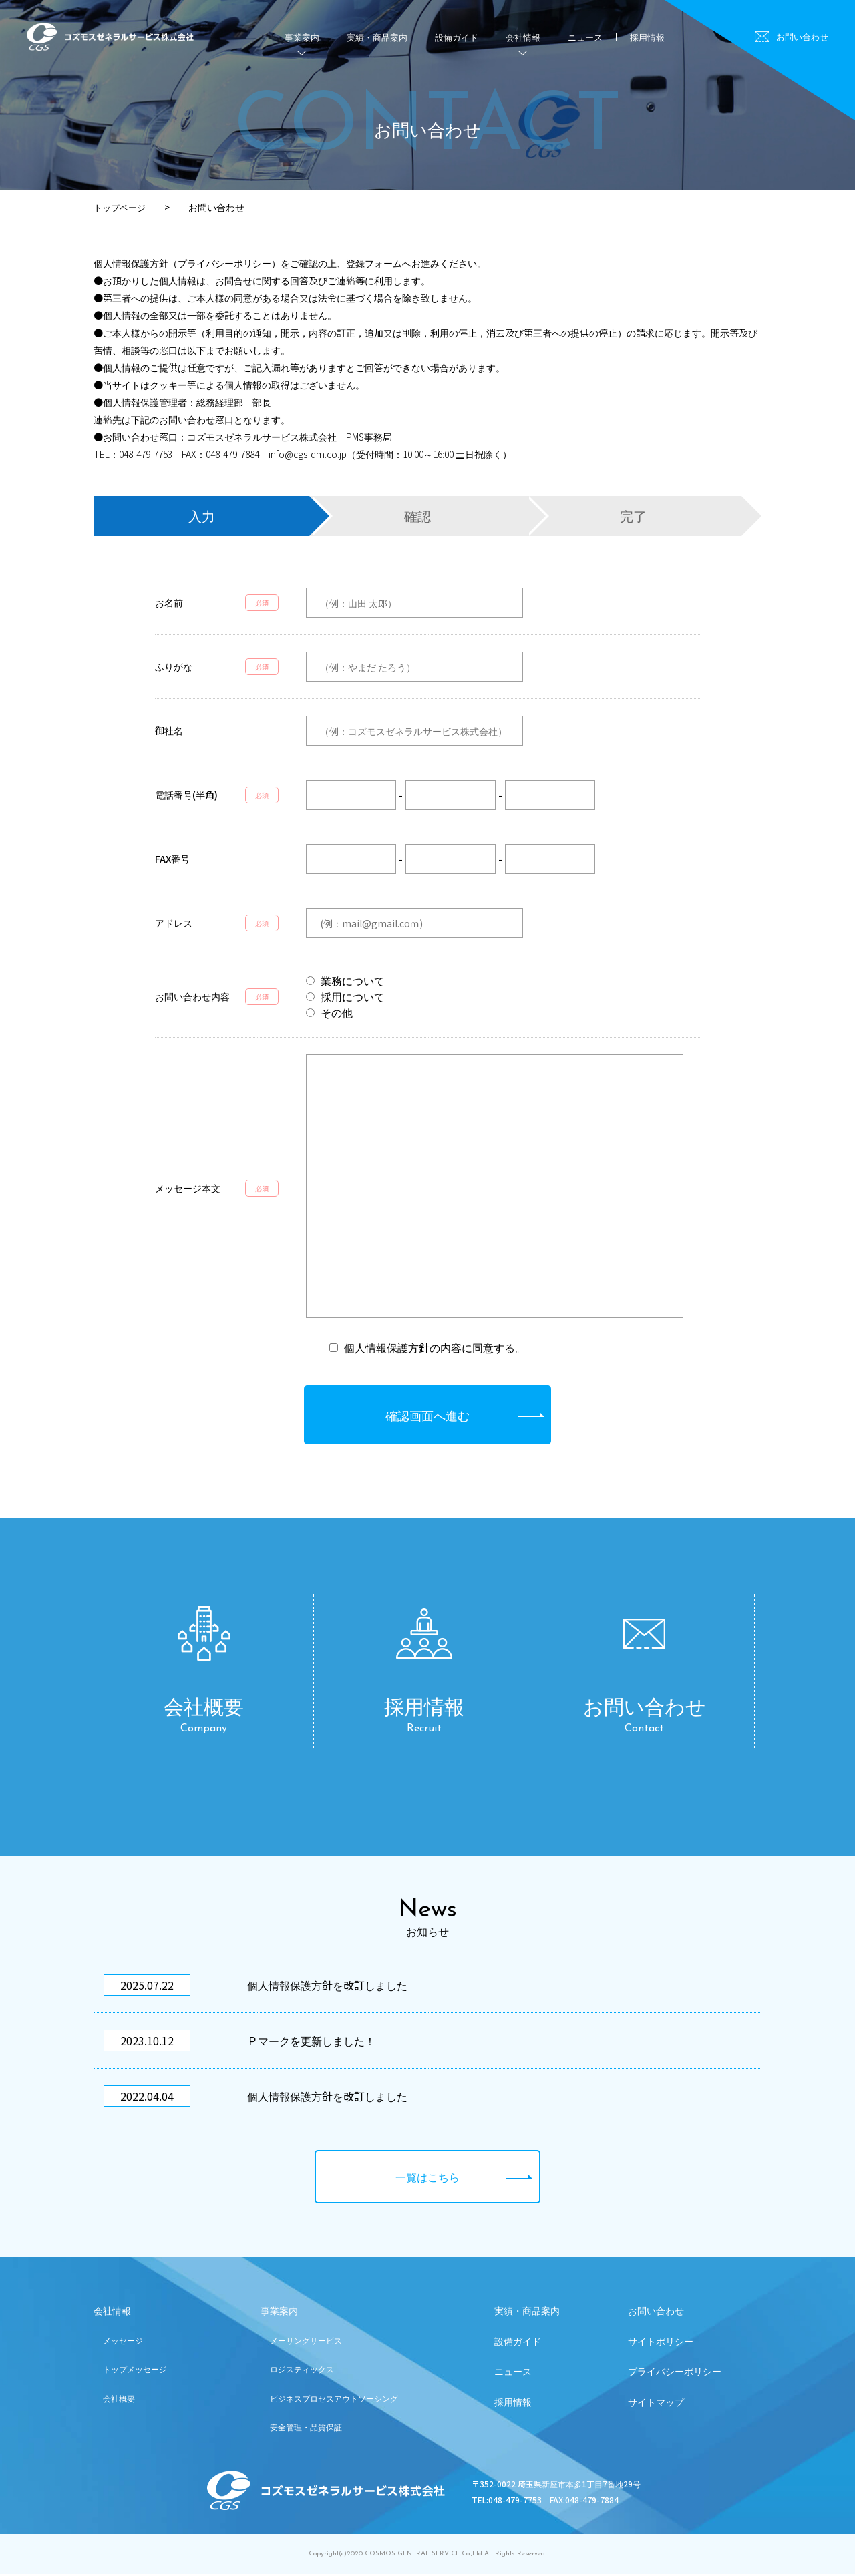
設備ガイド (456, 37)
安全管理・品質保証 (306, 2429)
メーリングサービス (306, 2343)
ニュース (585, 37)
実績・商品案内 (377, 37)
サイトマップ (656, 2405)
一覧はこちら (427, 2176)
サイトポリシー (660, 2344)
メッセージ (123, 2343)
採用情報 (647, 37)
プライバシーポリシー (674, 2375)
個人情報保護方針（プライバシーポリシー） (187, 263)
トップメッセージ (135, 2372)
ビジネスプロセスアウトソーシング (334, 2400)
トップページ (122, 207)
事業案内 (279, 2313)
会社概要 (119, 2400)
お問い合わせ (802, 36)
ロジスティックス (302, 2372)
